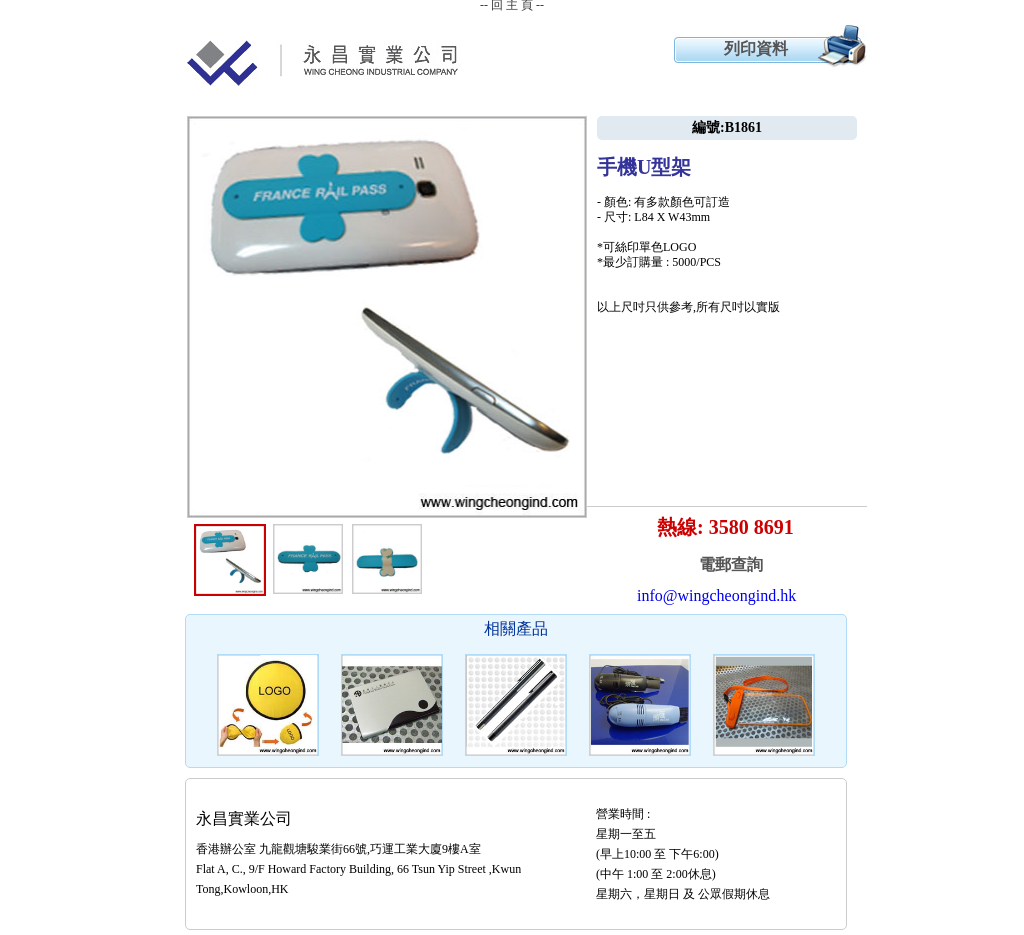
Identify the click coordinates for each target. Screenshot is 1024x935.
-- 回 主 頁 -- (512, 5)
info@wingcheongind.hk (716, 595)
